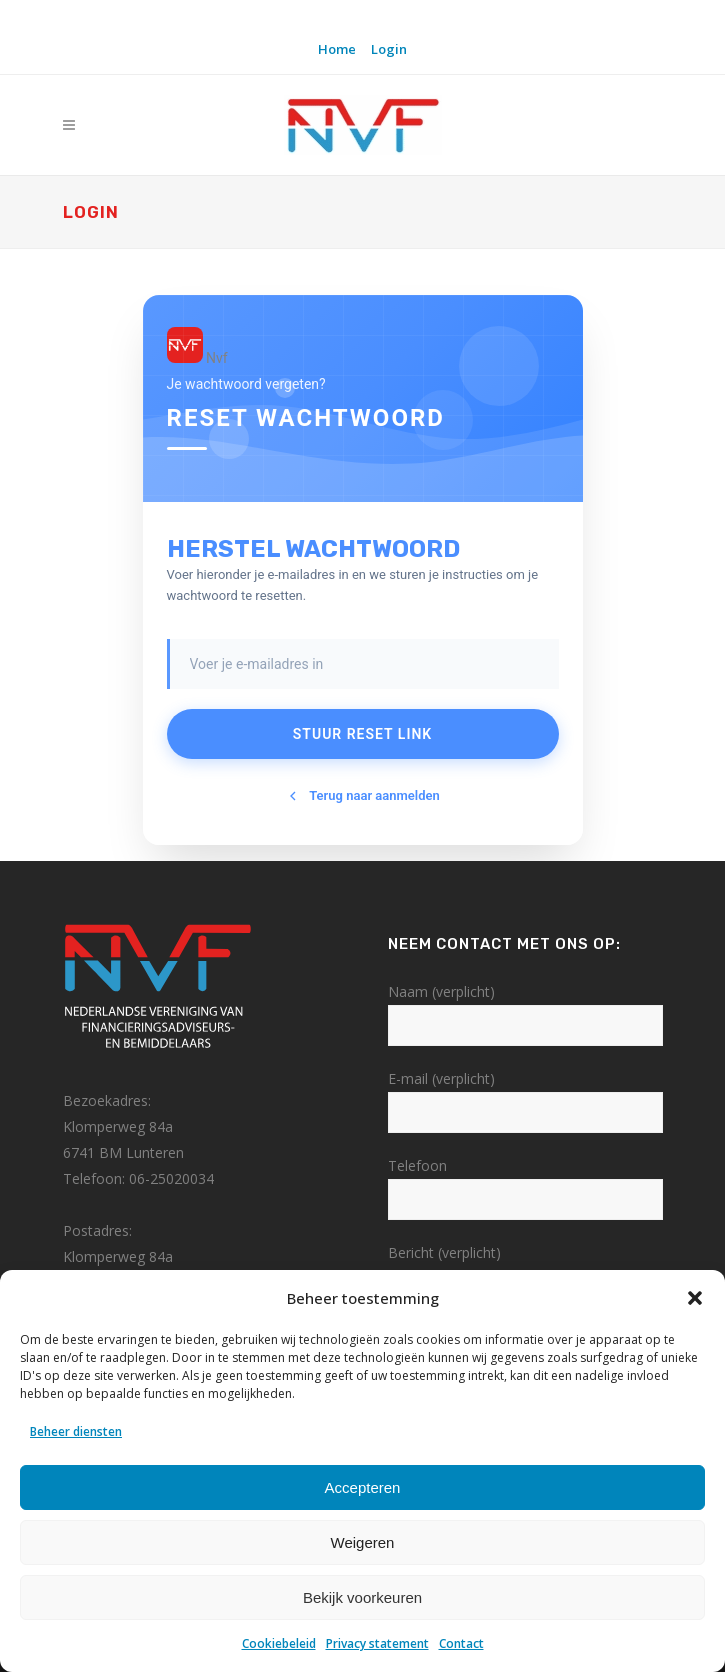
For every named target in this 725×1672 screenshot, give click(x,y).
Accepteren (363, 1487)
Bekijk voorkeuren (362, 1597)
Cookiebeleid (279, 1643)
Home (337, 49)
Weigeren (363, 1542)
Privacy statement (377, 1643)
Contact (461, 1643)
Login (389, 49)
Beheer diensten (76, 1431)
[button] (695, 1298)
